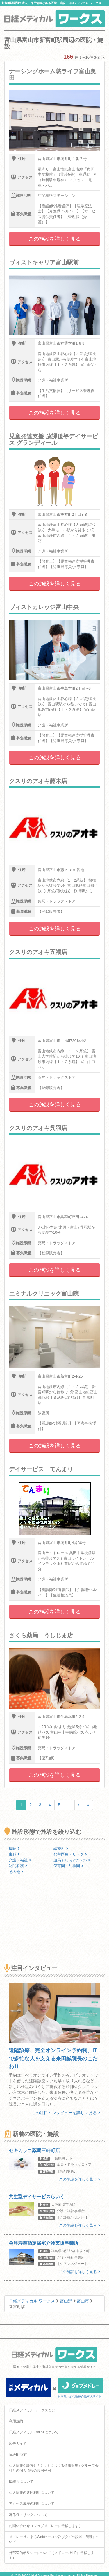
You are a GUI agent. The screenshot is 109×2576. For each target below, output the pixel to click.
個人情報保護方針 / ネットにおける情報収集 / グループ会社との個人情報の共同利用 (54, 2468)
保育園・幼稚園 (68, 1866)
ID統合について (21, 2481)
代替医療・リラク (70, 1854)
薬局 (71, 1860)
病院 (14, 1848)
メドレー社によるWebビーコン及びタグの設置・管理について (54, 2539)
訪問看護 (18, 1866)
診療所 (60, 1848)
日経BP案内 (18, 2455)
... (69, 1805)
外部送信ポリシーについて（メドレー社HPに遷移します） (51, 2555)
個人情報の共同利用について (31, 2492)
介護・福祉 (20, 1860)
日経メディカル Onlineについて (33, 2432)
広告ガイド (17, 2443)
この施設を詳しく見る (54, 239)
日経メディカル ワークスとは (32, 2410)
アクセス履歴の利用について (31, 2503)
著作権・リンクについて (28, 2515)
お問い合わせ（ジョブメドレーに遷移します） (45, 2526)
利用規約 (16, 2421)
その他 (16, 1872)
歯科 (14, 1854)
